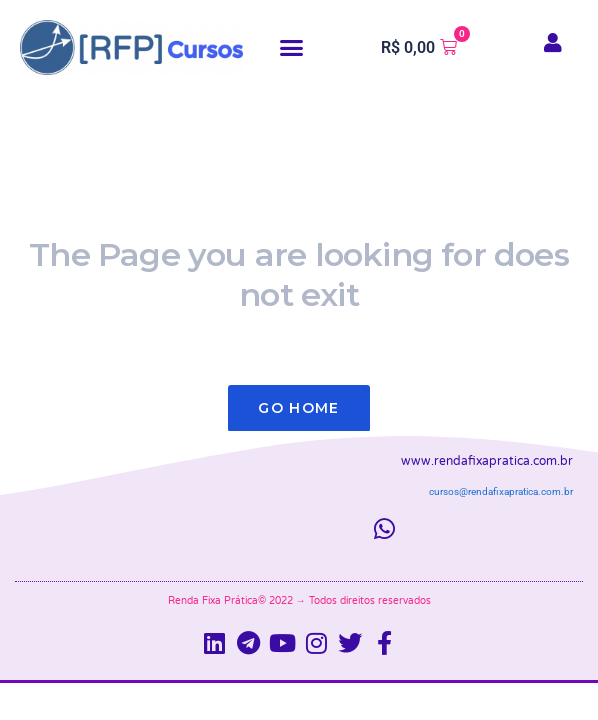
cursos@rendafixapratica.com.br (501, 491)
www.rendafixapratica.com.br (487, 461)
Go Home (298, 408)
